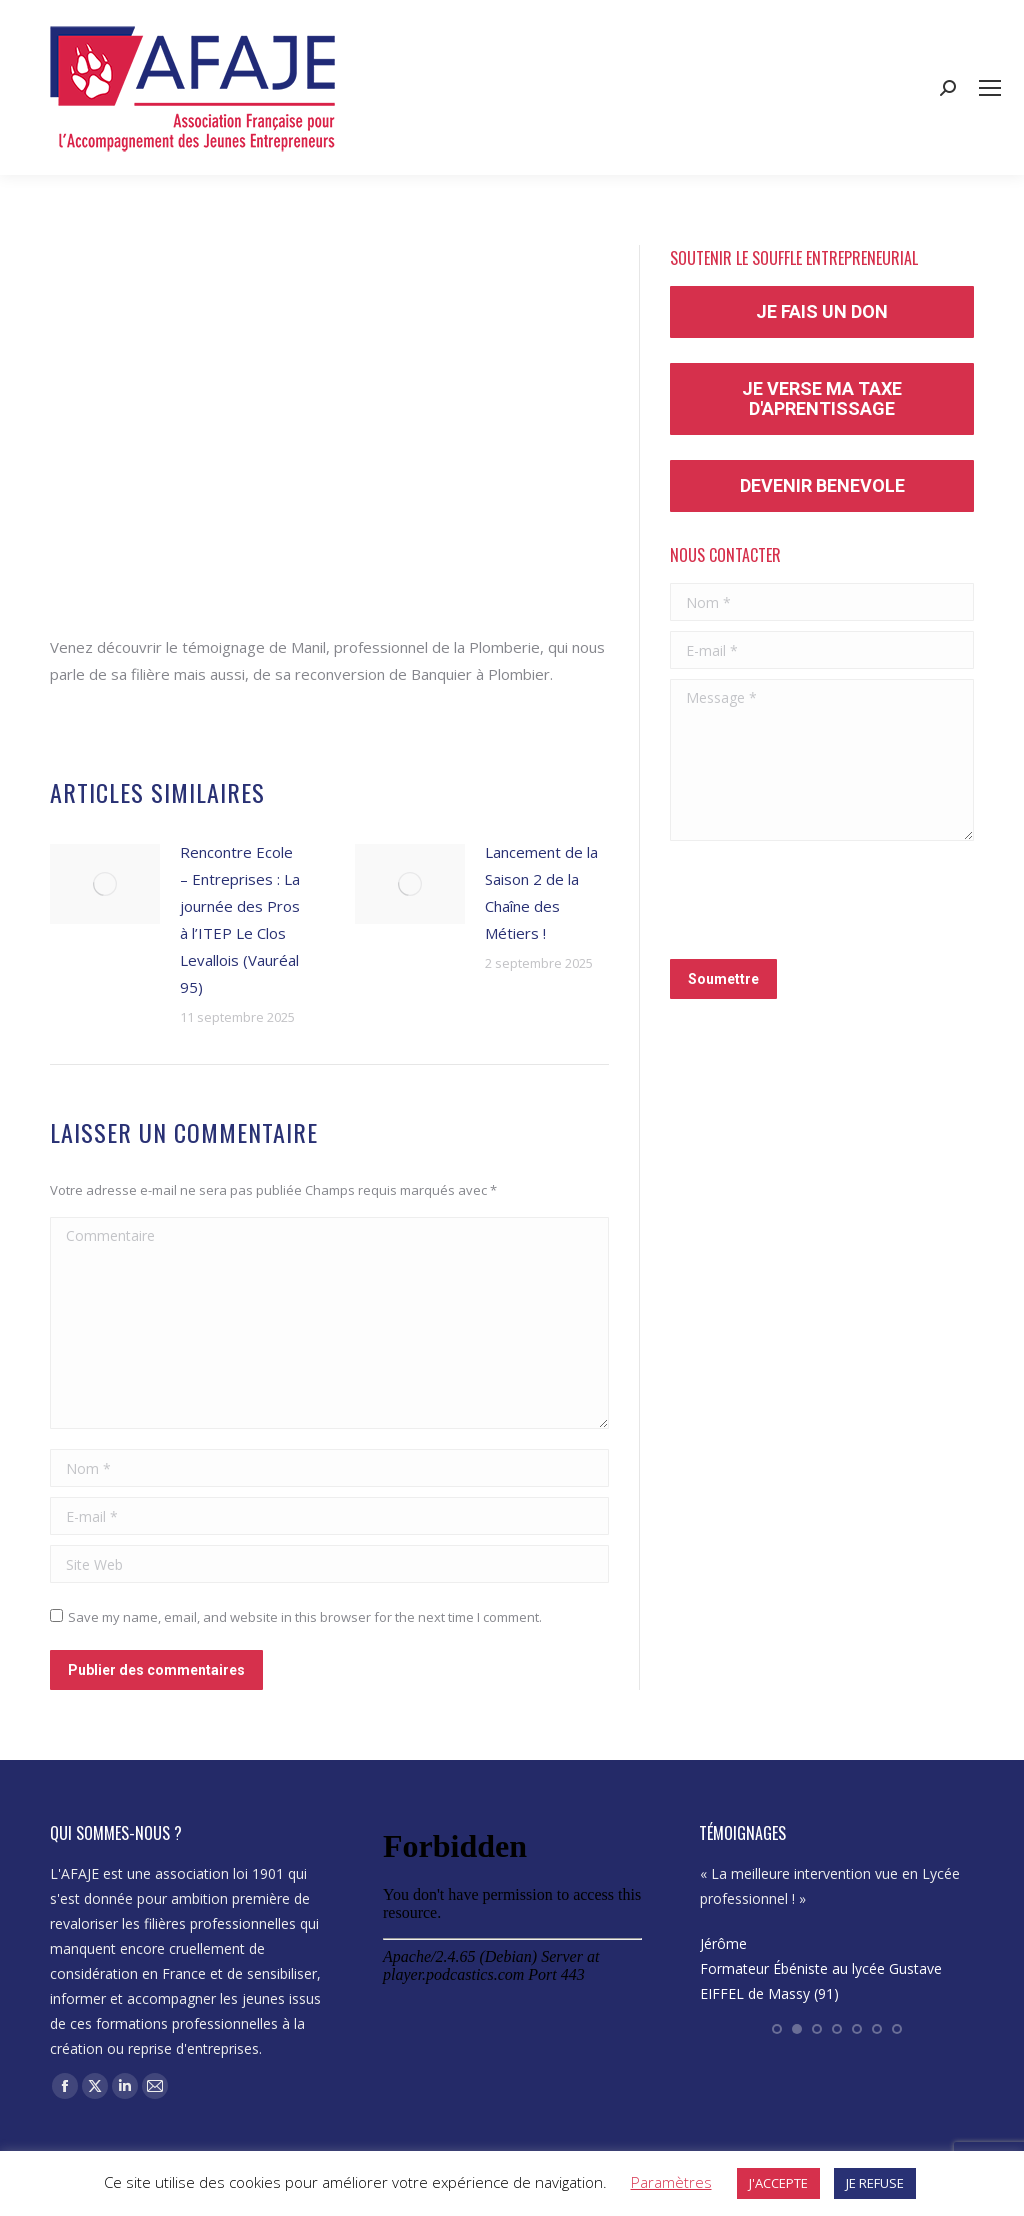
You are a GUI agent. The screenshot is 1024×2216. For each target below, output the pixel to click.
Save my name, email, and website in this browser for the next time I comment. (305, 1617)
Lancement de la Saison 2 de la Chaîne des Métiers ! (541, 892)
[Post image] (105, 884)
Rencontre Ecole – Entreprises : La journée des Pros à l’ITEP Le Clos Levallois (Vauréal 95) (240, 919)
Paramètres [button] (671, 2182)
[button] (777, 2029)
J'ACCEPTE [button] (778, 2183)
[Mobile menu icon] (990, 88)
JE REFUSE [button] (875, 2183)
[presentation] (822, 900)
